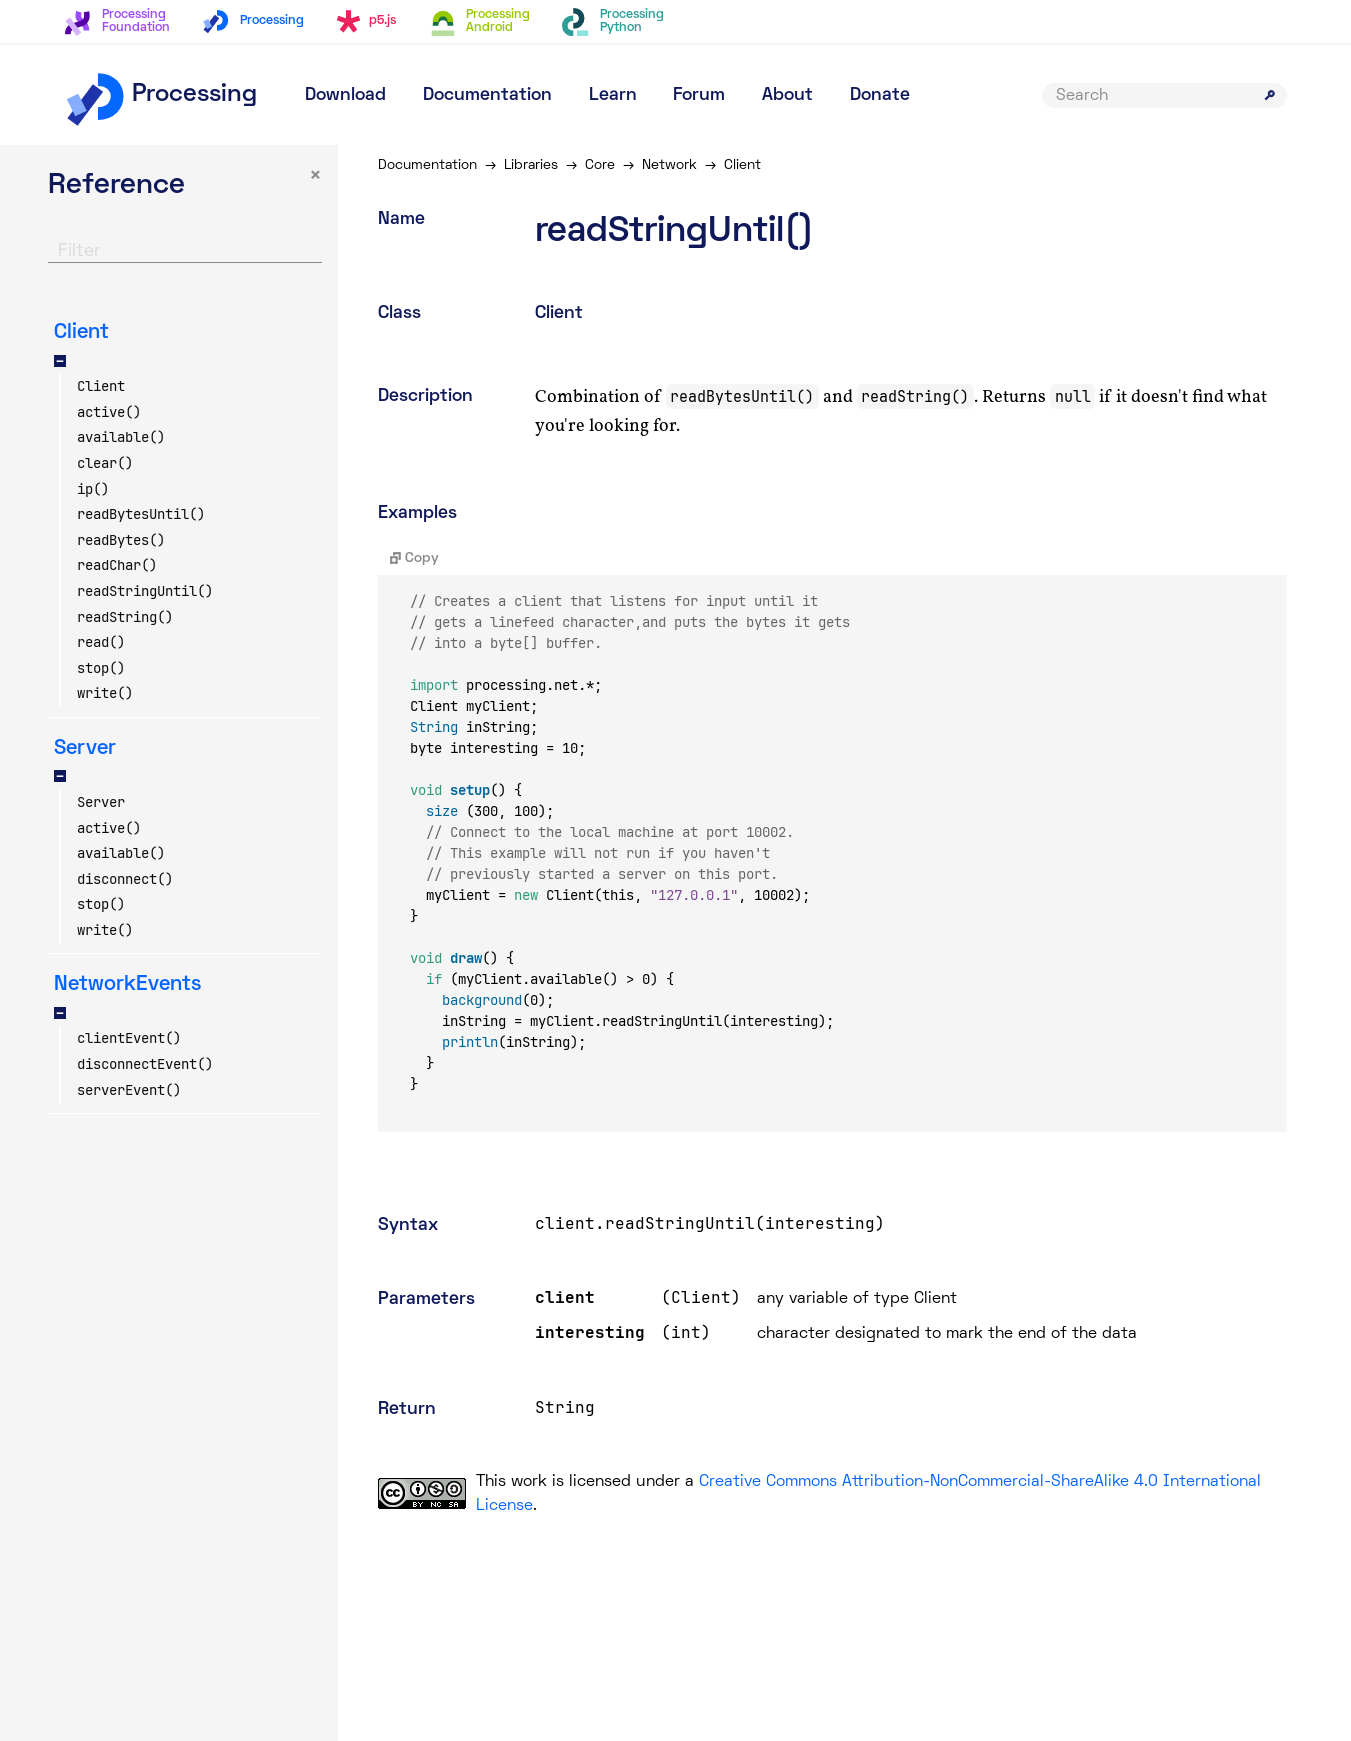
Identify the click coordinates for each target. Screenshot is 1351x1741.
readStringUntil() (145, 591)
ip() (93, 489)
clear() (105, 463)
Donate (880, 95)
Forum (699, 95)
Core (600, 165)
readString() (125, 617)
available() (121, 437)
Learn (613, 95)
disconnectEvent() (145, 1064)
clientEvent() (129, 1038)
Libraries (531, 165)
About (787, 95)
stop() (101, 668)
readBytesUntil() (141, 514)
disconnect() (125, 879)
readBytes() (121, 540)
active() (109, 412)
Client (101, 386)
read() (101, 642)
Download (345, 95)
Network (669, 165)
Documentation (487, 95)
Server (101, 802)
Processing (160, 95)
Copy (414, 558)
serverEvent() (129, 1090)
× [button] (315, 176)
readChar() (117, 565)
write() (105, 693)
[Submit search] (1270, 95)
